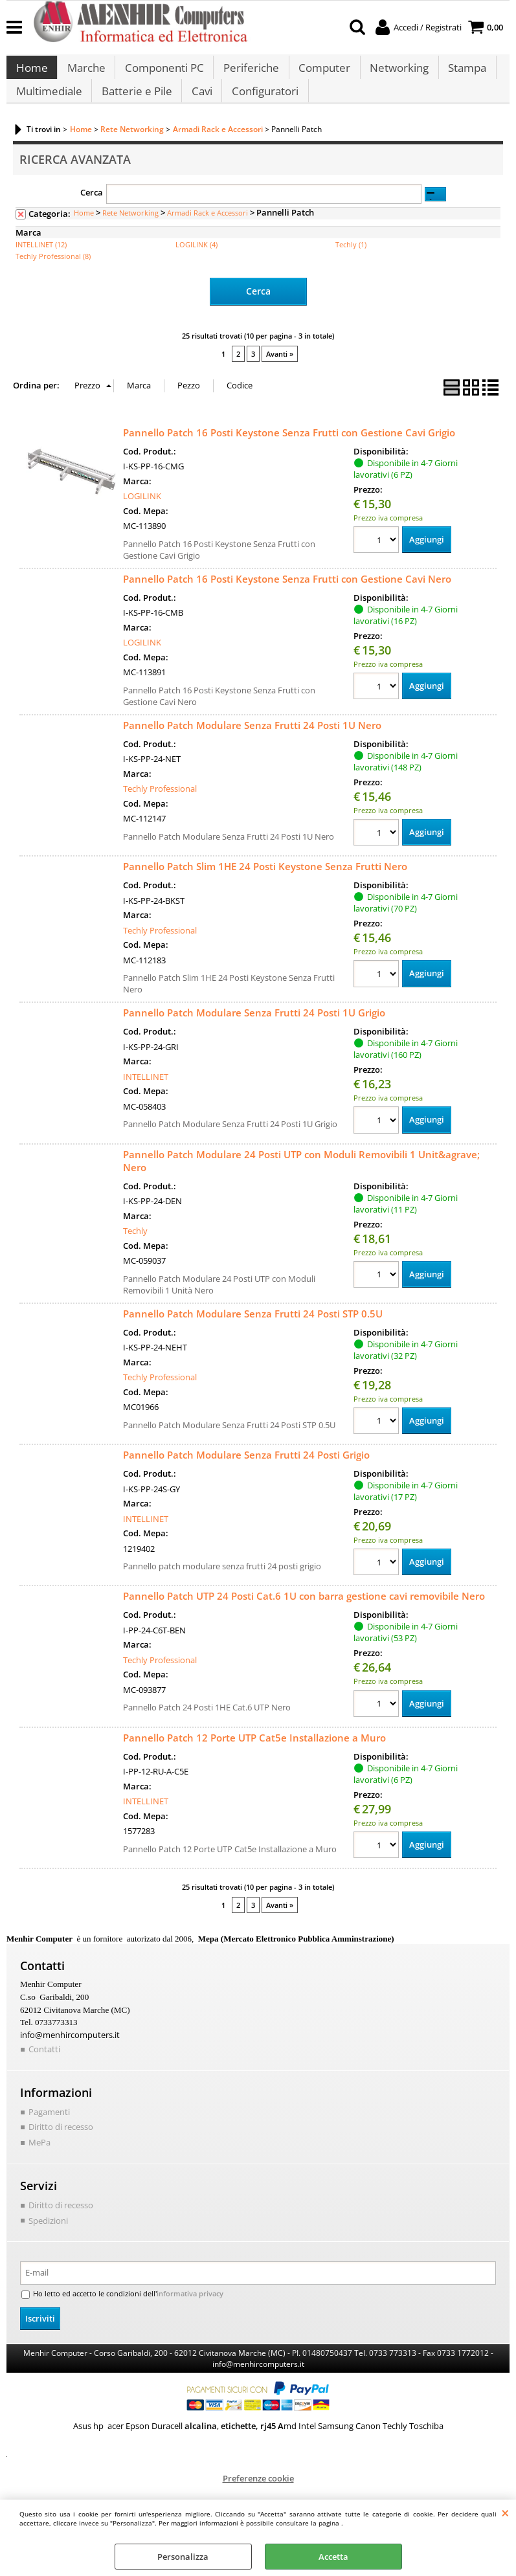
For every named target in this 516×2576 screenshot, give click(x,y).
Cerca (91, 211)
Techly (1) (350, 263)
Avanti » (279, 372)
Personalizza (182, 2556)
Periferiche (248, 72)
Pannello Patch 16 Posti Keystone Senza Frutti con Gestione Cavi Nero (287, 596)
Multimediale (49, 105)
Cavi (200, 105)
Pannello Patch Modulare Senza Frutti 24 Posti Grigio (246, 1472)
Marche (85, 72)
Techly (135, 1249)
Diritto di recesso (60, 2145)
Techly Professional (160, 806)
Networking (395, 72)
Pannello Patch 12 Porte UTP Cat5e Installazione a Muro (254, 1756)
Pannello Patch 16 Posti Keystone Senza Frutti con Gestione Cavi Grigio (289, 449)
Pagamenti (49, 2129)
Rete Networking (130, 231)
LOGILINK (142, 514)
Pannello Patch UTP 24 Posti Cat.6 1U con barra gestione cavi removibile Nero (304, 1614)
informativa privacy (180, 2310)
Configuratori (262, 105)
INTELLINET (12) (41, 263)
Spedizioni (48, 2237)
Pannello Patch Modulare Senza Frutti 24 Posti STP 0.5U (253, 1331)
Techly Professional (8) (53, 275)
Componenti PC (162, 72)
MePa (39, 2160)
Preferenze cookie (258, 2495)
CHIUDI (505, 2512)
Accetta (333, 2556)
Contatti (44, 2067)
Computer (321, 72)
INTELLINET (145, 1094)
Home (31, 72)
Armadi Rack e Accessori (207, 231)
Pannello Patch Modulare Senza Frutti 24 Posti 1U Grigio (254, 1030)
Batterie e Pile (135, 105)
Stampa (462, 72)
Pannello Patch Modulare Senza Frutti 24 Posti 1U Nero (252, 742)
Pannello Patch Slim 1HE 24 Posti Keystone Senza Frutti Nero (265, 884)
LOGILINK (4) (196, 263)
